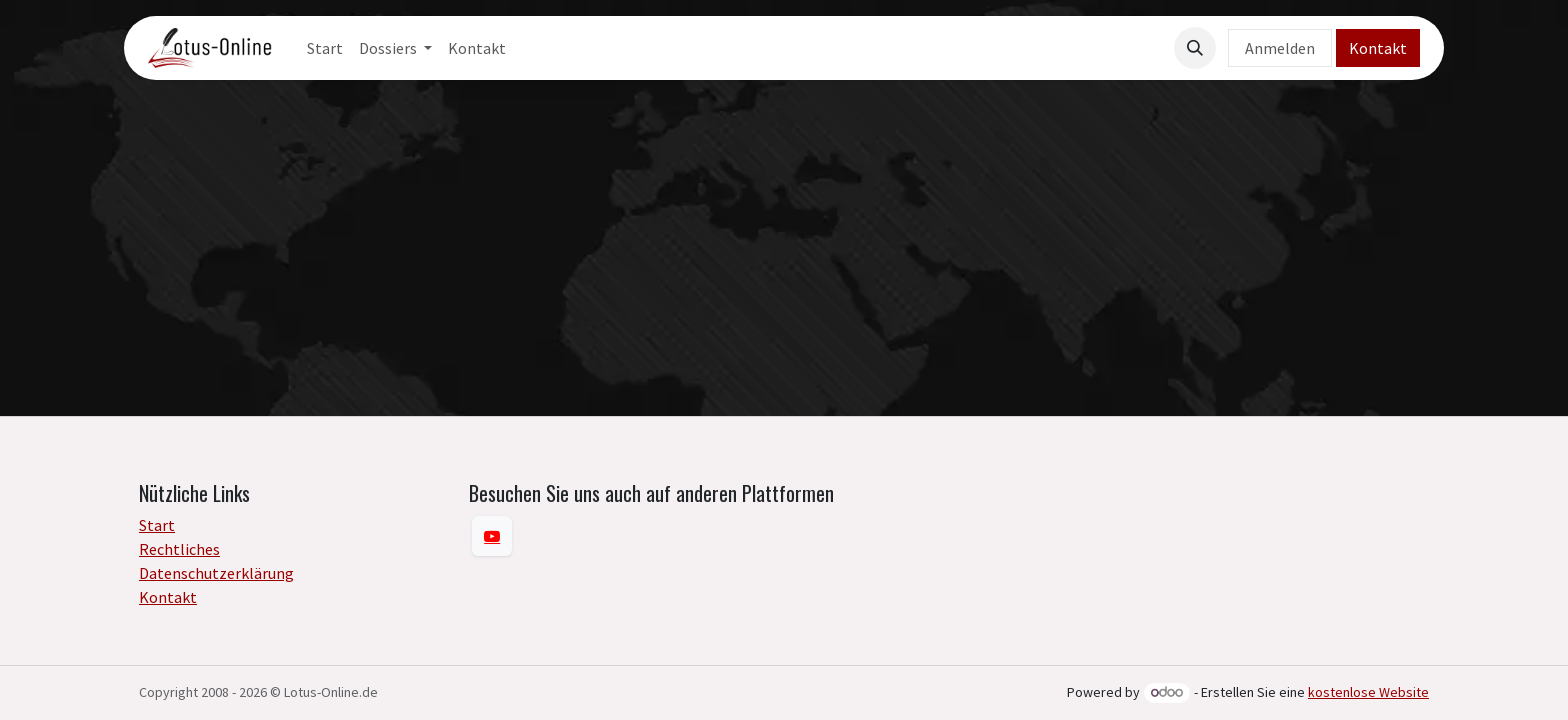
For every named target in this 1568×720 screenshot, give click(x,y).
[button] (1195, 48)
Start (157, 525)
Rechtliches (179, 549)
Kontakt (1378, 48)
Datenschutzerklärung (216, 573)
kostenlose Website (1368, 692)
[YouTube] (492, 536)
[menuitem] (325, 48)
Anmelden (1280, 48)
